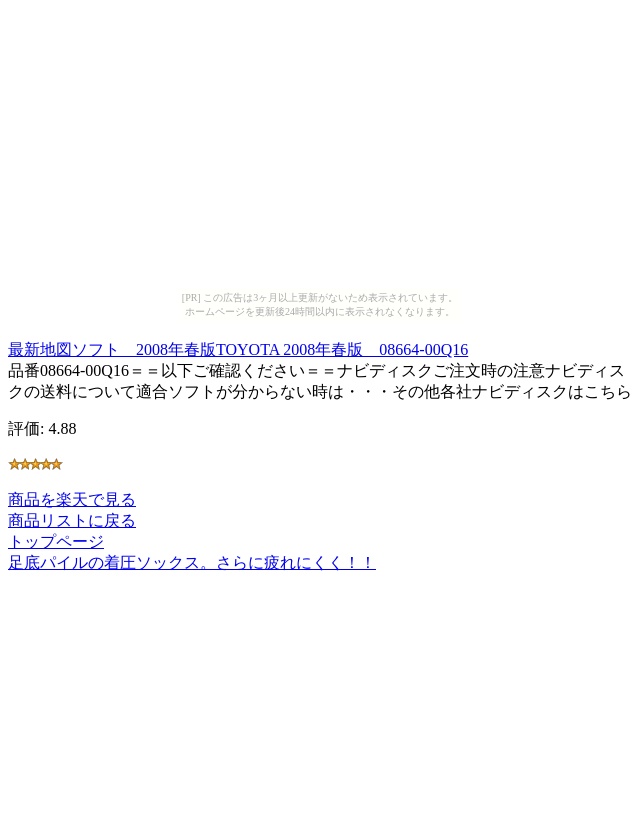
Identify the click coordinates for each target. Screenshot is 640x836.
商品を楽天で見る (72, 499)
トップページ (56, 541)
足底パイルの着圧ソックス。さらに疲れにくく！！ (192, 562)
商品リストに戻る (72, 520)
